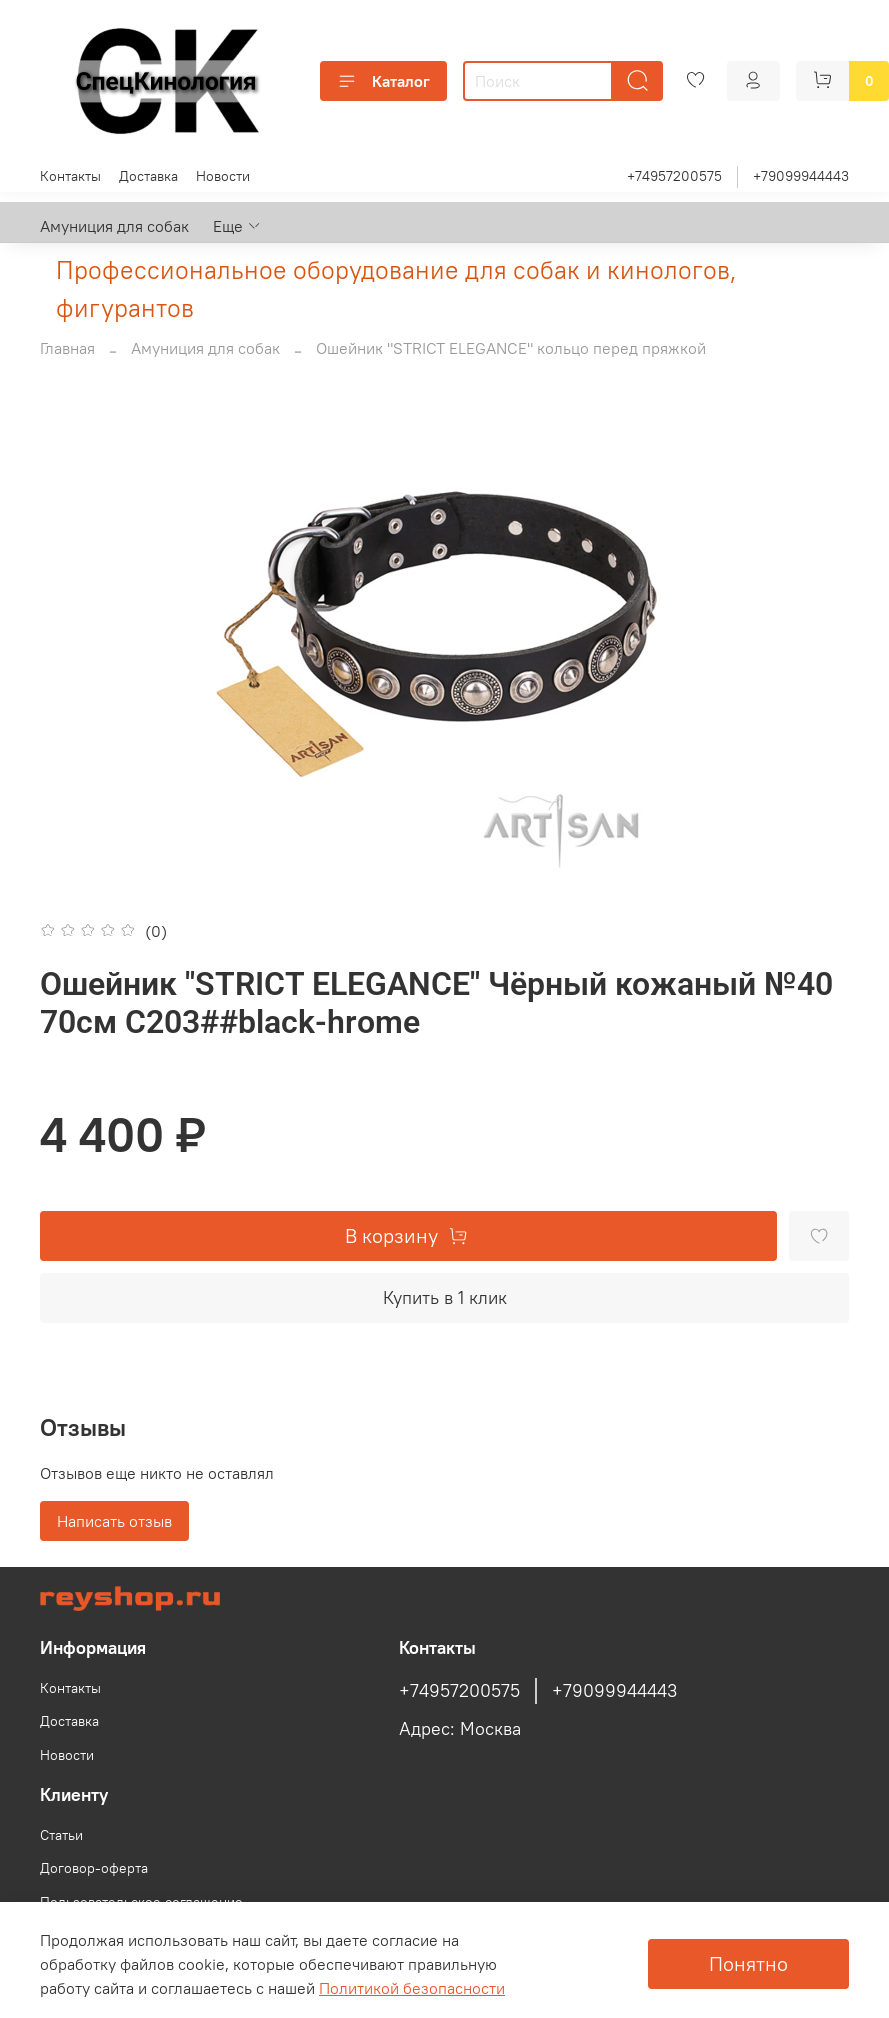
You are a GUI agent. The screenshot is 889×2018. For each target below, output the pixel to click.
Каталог (383, 81)
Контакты (70, 176)
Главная (67, 348)
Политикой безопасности (412, 1988)
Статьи (61, 1835)
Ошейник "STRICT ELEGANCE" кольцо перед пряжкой (511, 348)
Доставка (148, 176)
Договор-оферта (94, 1868)
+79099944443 (801, 176)
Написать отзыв (114, 1521)
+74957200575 (674, 176)
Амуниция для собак (114, 226)
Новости (223, 176)
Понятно (748, 1963)
